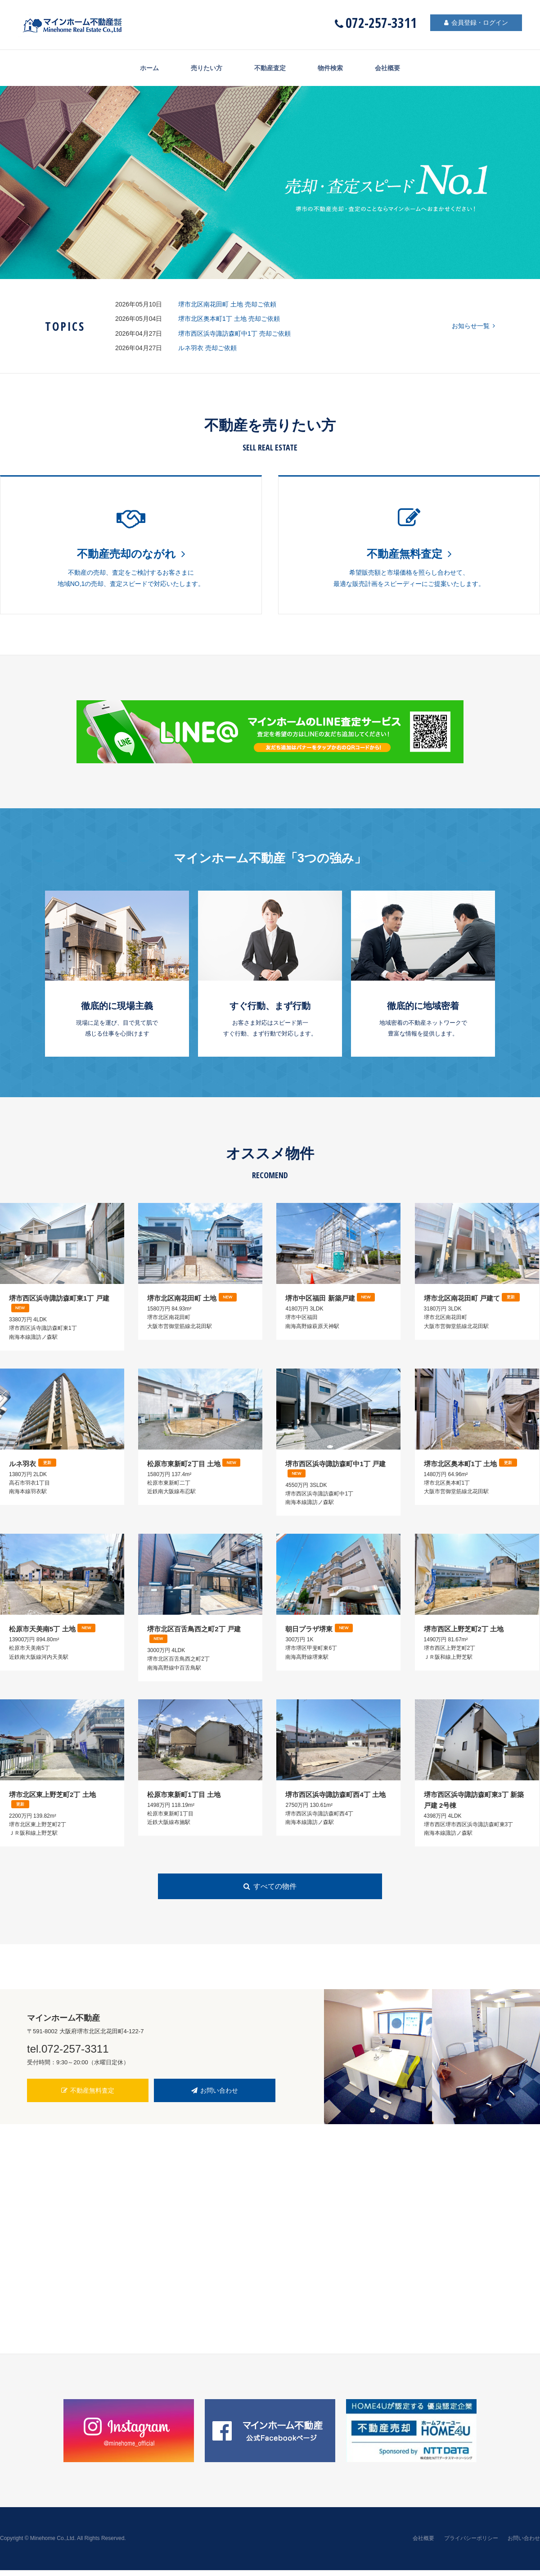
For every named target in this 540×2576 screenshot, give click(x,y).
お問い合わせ (214, 2096)
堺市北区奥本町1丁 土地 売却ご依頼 (229, 318)
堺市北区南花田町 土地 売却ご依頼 (227, 304)
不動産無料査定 (87, 2096)
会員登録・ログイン (472, 23)
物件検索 (334, 67)
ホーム (141, 67)
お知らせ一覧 (473, 325)
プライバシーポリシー (471, 2544)
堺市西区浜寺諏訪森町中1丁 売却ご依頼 (234, 333)
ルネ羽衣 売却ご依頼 (207, 347)
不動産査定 (270, 67)
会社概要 (395, 67)
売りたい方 (202, 67)
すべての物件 (269, 1892)
